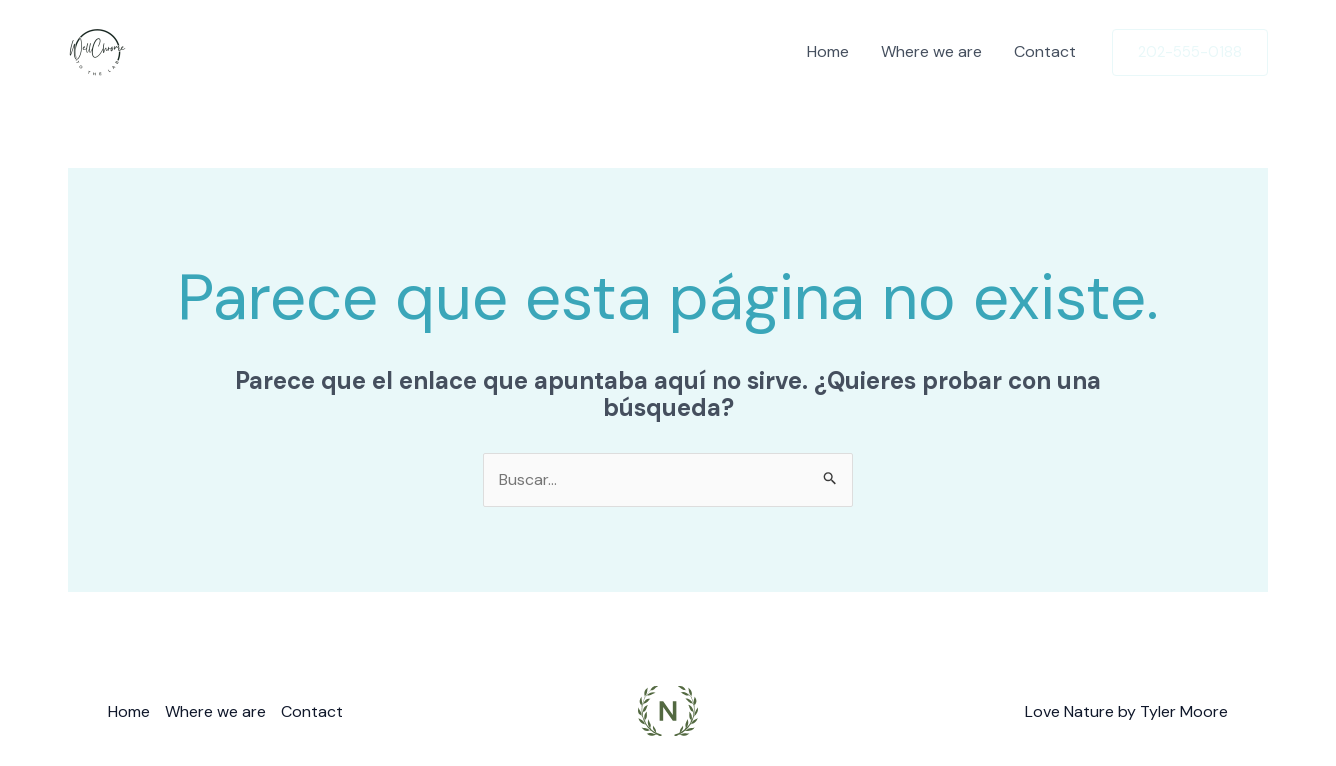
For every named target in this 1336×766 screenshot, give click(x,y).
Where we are (931, 51)
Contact (1045, 51)
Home (828, 51)
